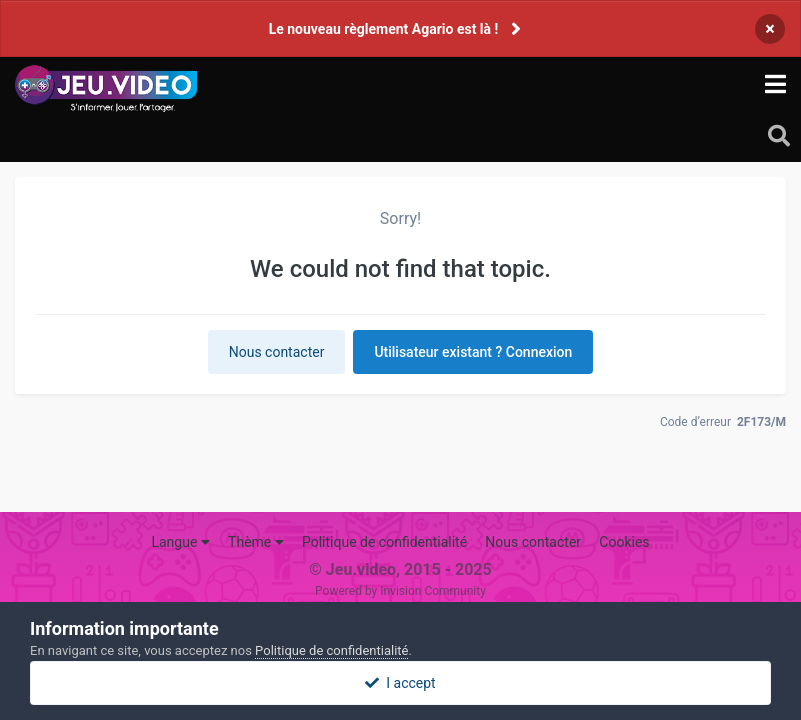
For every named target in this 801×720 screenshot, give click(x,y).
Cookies (624, 542)
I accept (400, 683)
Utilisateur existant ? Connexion (473, 352)
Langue (180, 542)
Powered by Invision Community (400, 591)
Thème (256, 542)
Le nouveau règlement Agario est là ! (384, 29)
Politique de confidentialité (384, 542)
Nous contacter (277, 352)
